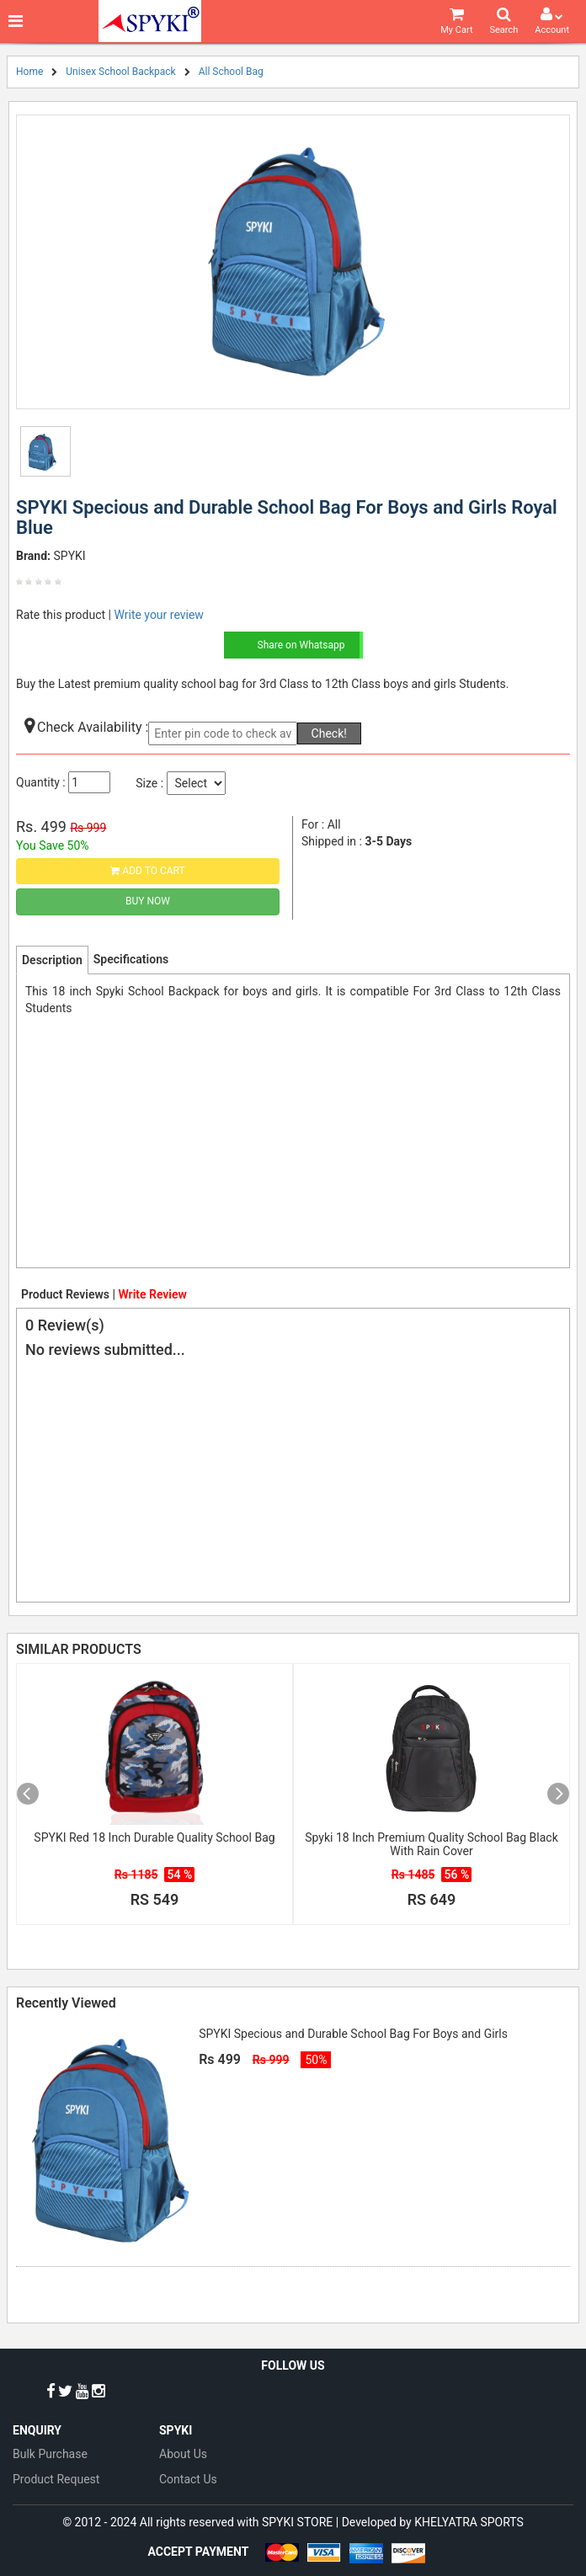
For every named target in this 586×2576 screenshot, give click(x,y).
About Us (183, 2454)
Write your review (158, 614)
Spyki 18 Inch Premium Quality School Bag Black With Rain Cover (431, 1844)
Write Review (152, 1294)
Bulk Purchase (50, 2454)
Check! (329, 733)
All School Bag (231, 71)
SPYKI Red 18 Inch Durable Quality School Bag (154, 1837)
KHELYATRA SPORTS (469, 2522)
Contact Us (188, 2479)
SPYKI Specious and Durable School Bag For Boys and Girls (353, 2033)
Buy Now (147, 901)
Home (29, 71)
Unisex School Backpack (120, 71)
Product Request (56, 2479)
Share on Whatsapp (301, 645)
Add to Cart (147, 871)
